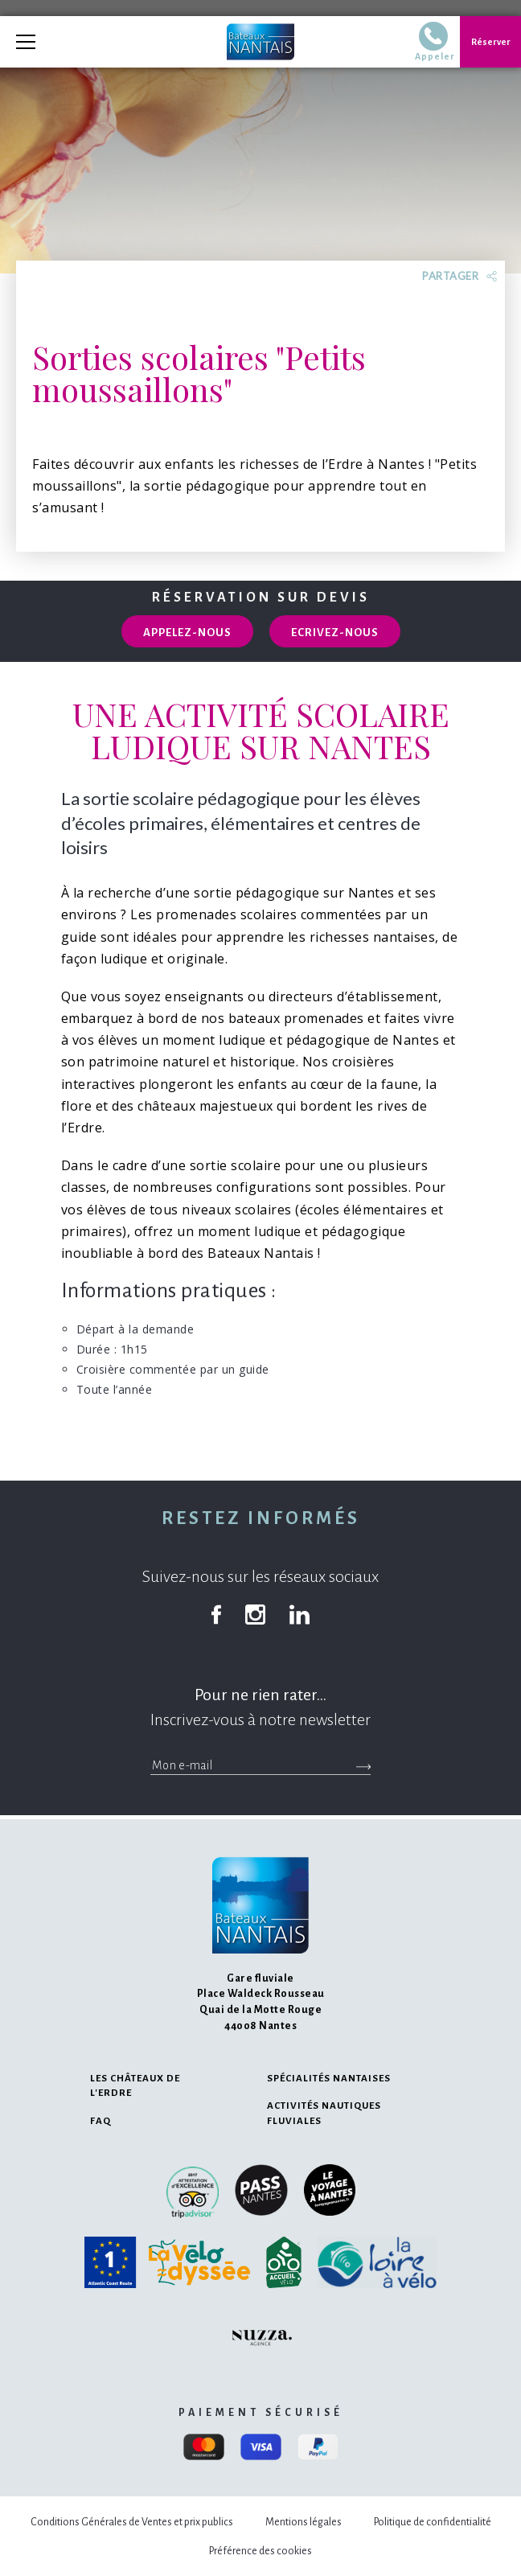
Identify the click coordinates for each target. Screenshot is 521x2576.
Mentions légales (303, 2522)
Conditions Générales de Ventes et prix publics (132, 2522)
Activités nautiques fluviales (324, 2113)
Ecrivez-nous (335, 633)
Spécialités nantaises (329, 2078)
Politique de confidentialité (432, 2522)
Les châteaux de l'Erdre (135, 2085)
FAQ (100, 2121)
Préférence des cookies (260, 2551)
